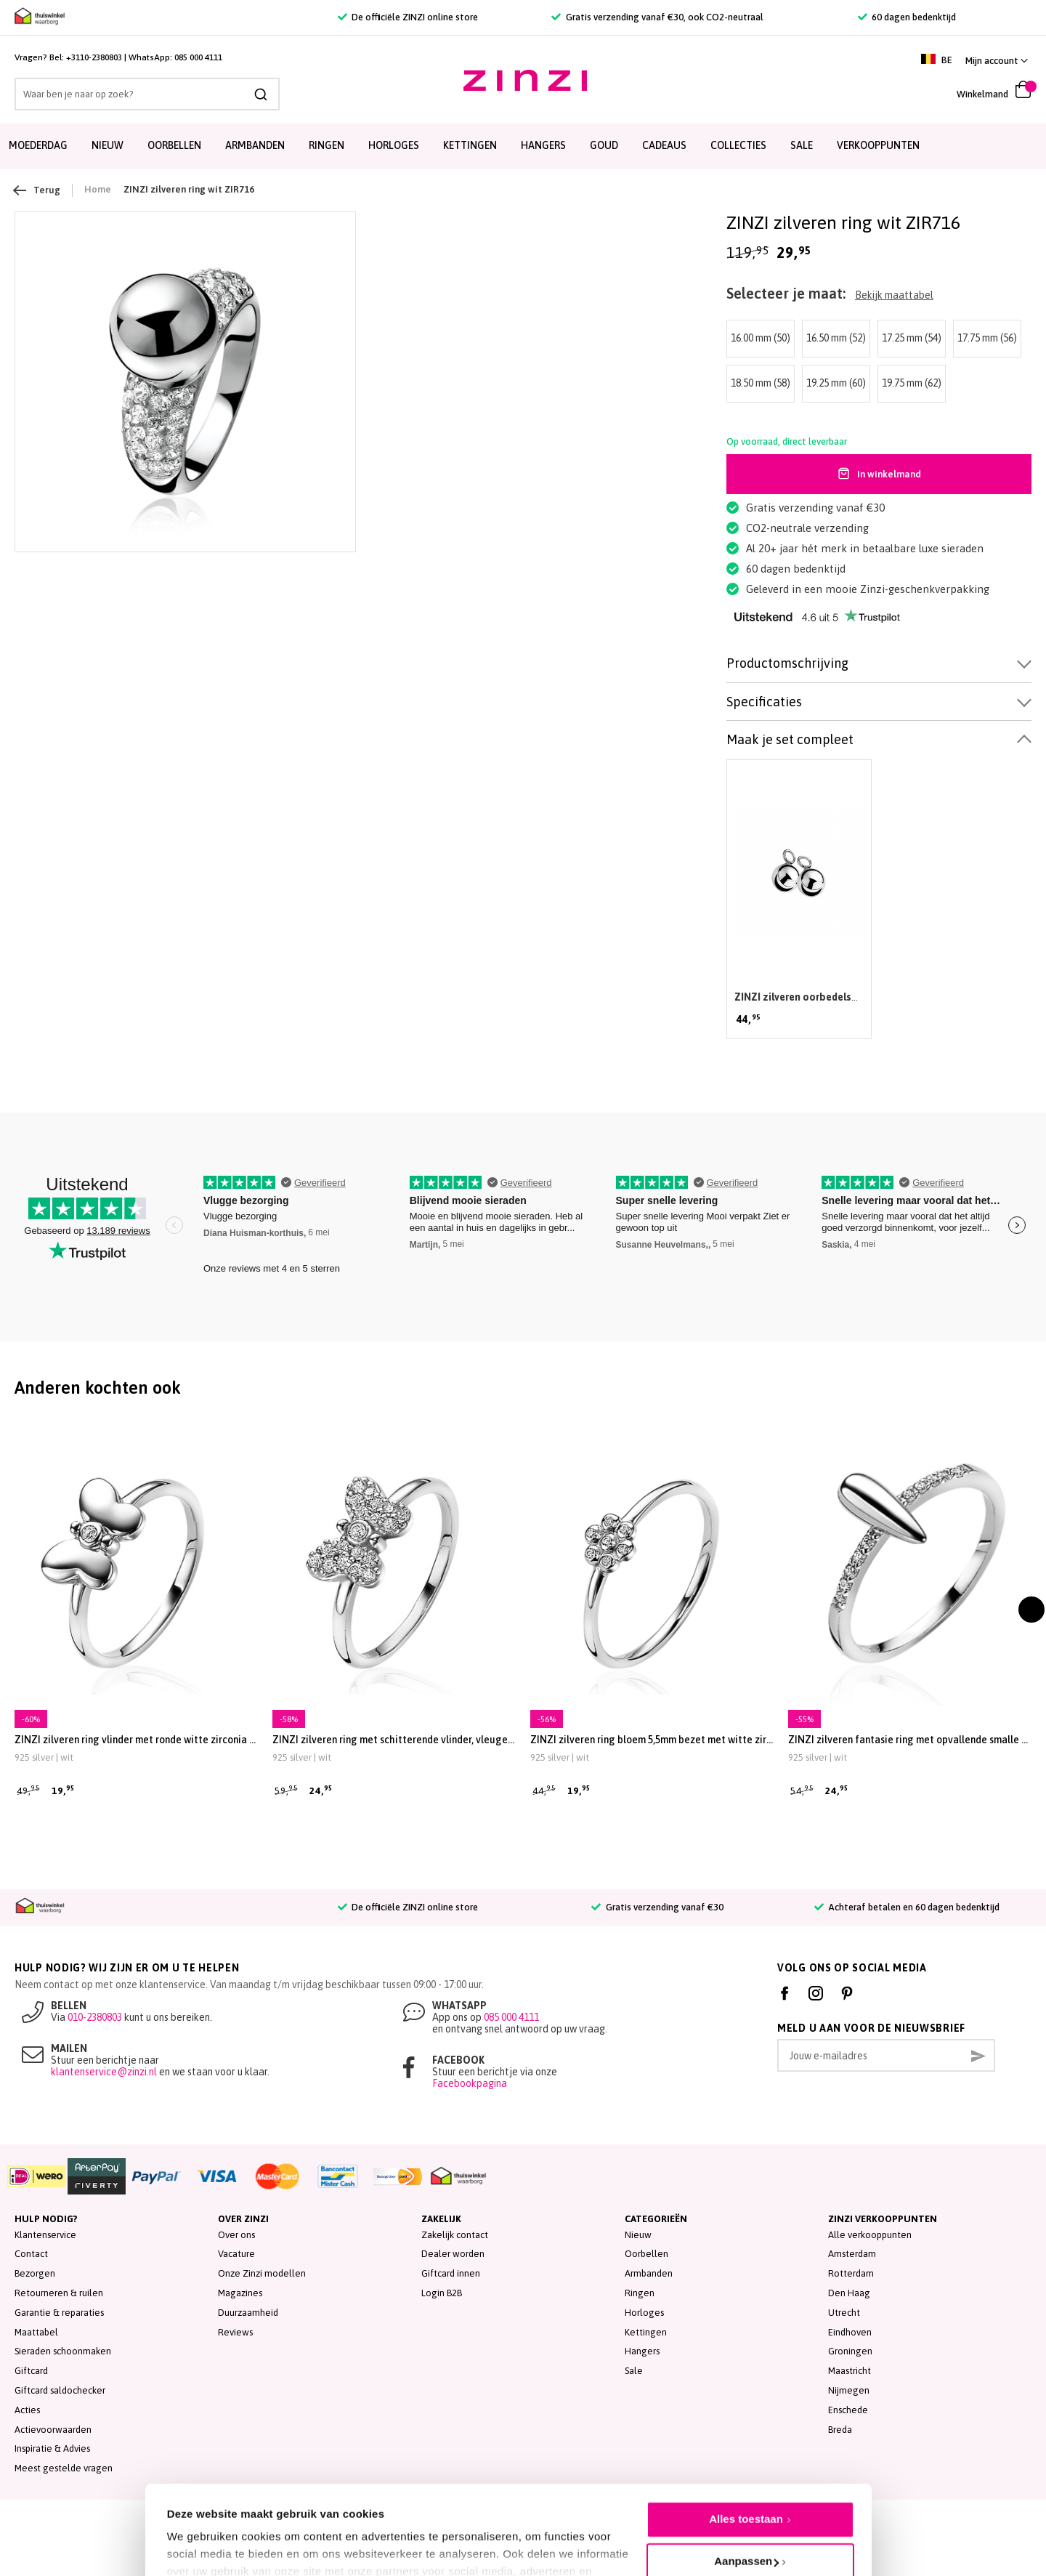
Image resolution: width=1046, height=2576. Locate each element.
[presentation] (1031, 1609)
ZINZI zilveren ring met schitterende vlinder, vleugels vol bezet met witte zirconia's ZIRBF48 (394, 1739)
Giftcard (31, 2370)
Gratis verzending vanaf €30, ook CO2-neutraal (657, 17)
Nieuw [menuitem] (107, 145)
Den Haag (849, 2293)
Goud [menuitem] (604, 145)
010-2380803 (95, 2017)
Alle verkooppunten (870, 2234)
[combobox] (147, 94)
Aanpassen (746, 2496)
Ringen (639, 2293)
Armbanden (649, 2273)
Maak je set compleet (790, 739)
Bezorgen (35, 2273)
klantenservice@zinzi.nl (104, 2072)
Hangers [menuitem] (543, 145)
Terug (37, 190)
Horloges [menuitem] (393, 145)
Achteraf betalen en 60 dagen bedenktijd (907, 1907)
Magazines (240, 2293)
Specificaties (764, 701)
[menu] (523, 146)
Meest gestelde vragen (64, 2468)
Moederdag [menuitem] (38, 145)
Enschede (848, 2410)
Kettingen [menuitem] (470, 145)
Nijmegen (848, 2390)
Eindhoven (850, 2332)
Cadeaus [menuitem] (664, 145)
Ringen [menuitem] (326, 145)
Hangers (642, 2351)
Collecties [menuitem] (738, 145)
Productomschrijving (787, 663)
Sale (634, 2370)
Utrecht (844, 2312)
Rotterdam (851, 2273)
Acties (27, 2410)
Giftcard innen (450, 2273)
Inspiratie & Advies (52, 2448)
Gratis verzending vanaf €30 (657, 1907)
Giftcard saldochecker (60, 2390)
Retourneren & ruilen (59, 2293)
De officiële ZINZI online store (408, 17)
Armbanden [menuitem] (255, 145)
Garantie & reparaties (59, 2312)
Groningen (850, 2351)
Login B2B (441, 2293)
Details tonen (201, 2533)
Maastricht (849, 2370)
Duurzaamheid (248, 2312)
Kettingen (646, 2332)
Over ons (236, 2234)
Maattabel (36, 2332)
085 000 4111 (198, 57)
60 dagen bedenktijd (907, 17)
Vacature (236, 2253)
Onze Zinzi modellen (262, 2273)
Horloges (644, 2312)
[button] (996, 60)
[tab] (878, 664)
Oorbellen (646, 2253)
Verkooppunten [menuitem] (878, 145)
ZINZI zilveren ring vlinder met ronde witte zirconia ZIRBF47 (136, 1739)
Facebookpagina (469, 2083)
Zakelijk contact (454, 2234)
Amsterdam (852, 2253)
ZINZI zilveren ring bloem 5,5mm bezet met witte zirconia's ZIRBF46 (652, 1739)
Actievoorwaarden (53, 2429)
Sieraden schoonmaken (63, 2351)
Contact (31, 2253)
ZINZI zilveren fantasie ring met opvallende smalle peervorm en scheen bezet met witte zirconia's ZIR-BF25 (909, 1739)
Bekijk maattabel (894, 295)
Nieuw (638, 2234)
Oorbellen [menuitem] (174, 145)
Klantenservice (45, 2234)
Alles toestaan (746, 2454)
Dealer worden (453, 2253)
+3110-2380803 (94, 57)
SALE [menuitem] (801, 145)
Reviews (235, 2332)
